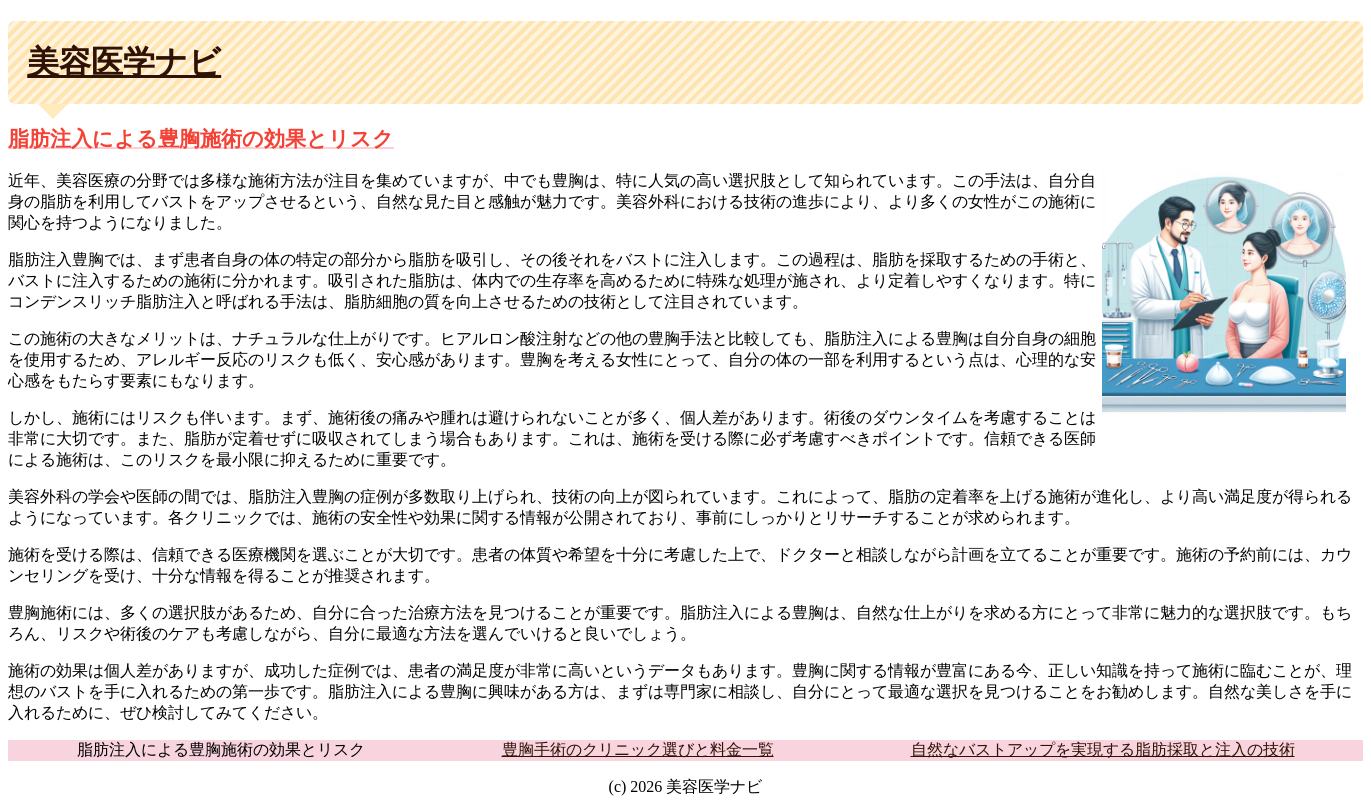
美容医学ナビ (124, 62)
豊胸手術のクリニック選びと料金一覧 (638, 749)
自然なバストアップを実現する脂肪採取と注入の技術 (1103, 749)
